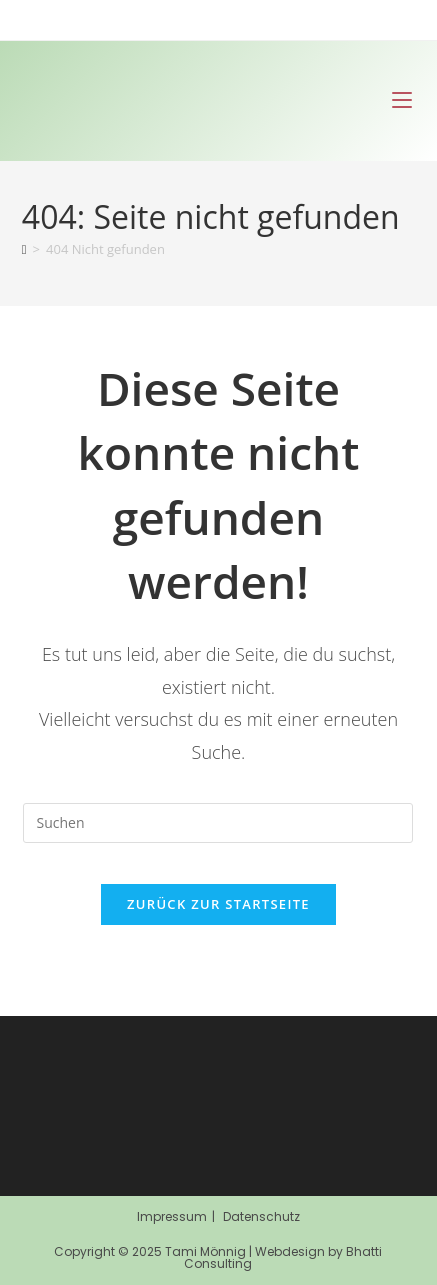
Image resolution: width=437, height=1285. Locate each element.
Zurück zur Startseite (218, 904)
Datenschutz (261, 1216)
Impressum (172, 1216)
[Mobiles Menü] (402, 100)
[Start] (24, 249)
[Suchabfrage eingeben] (218, 823)
